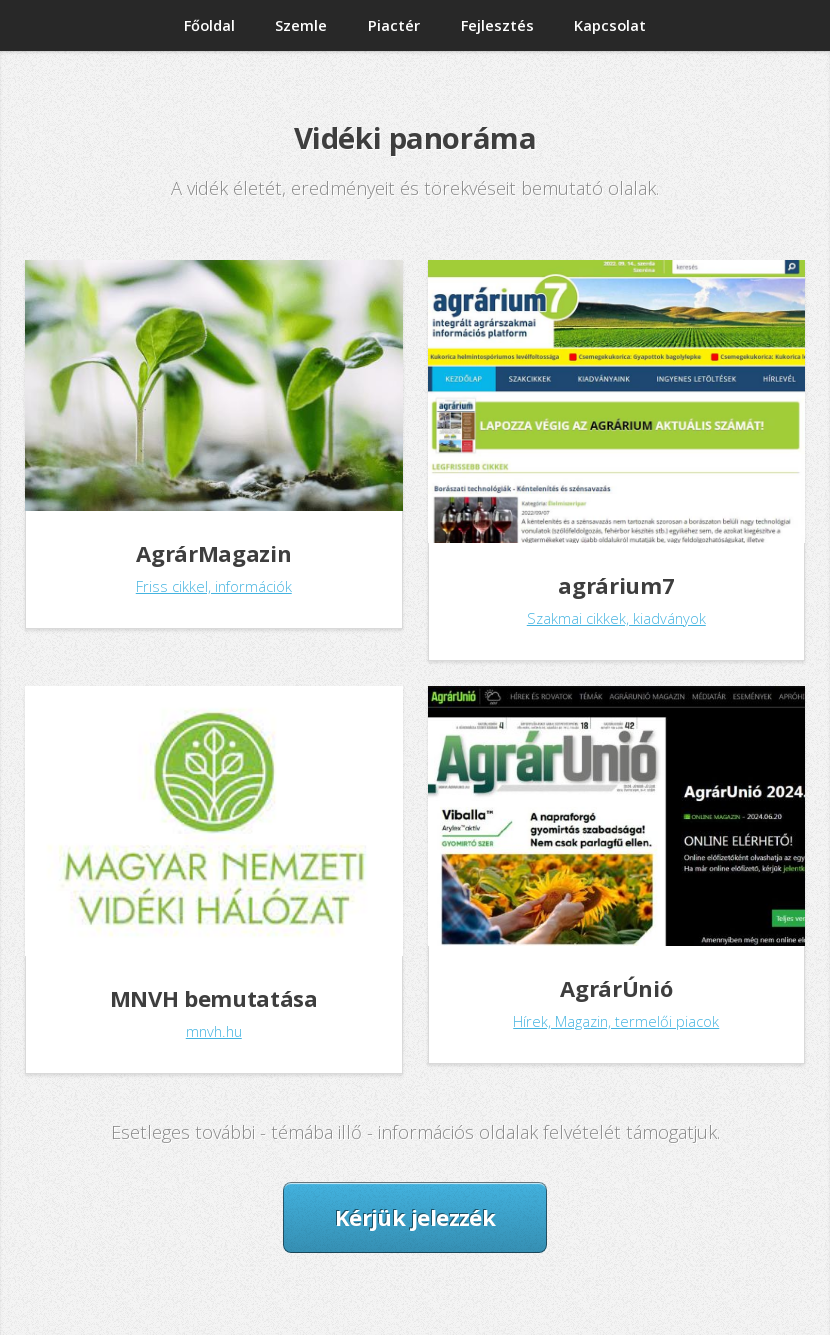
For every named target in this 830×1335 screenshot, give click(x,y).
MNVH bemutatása (214, 998)
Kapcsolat (610, 25)
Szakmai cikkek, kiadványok (616, 618)
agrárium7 (616, 585)
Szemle (301, 25)
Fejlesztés (497, 25)
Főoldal (209, 25)
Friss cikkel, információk (214, 586)
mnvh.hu (214, 1031)
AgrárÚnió (616, 988)
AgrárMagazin (213, 553)
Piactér (394, 25)
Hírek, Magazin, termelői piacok (616, 1021)
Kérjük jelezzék (415, 1217)
